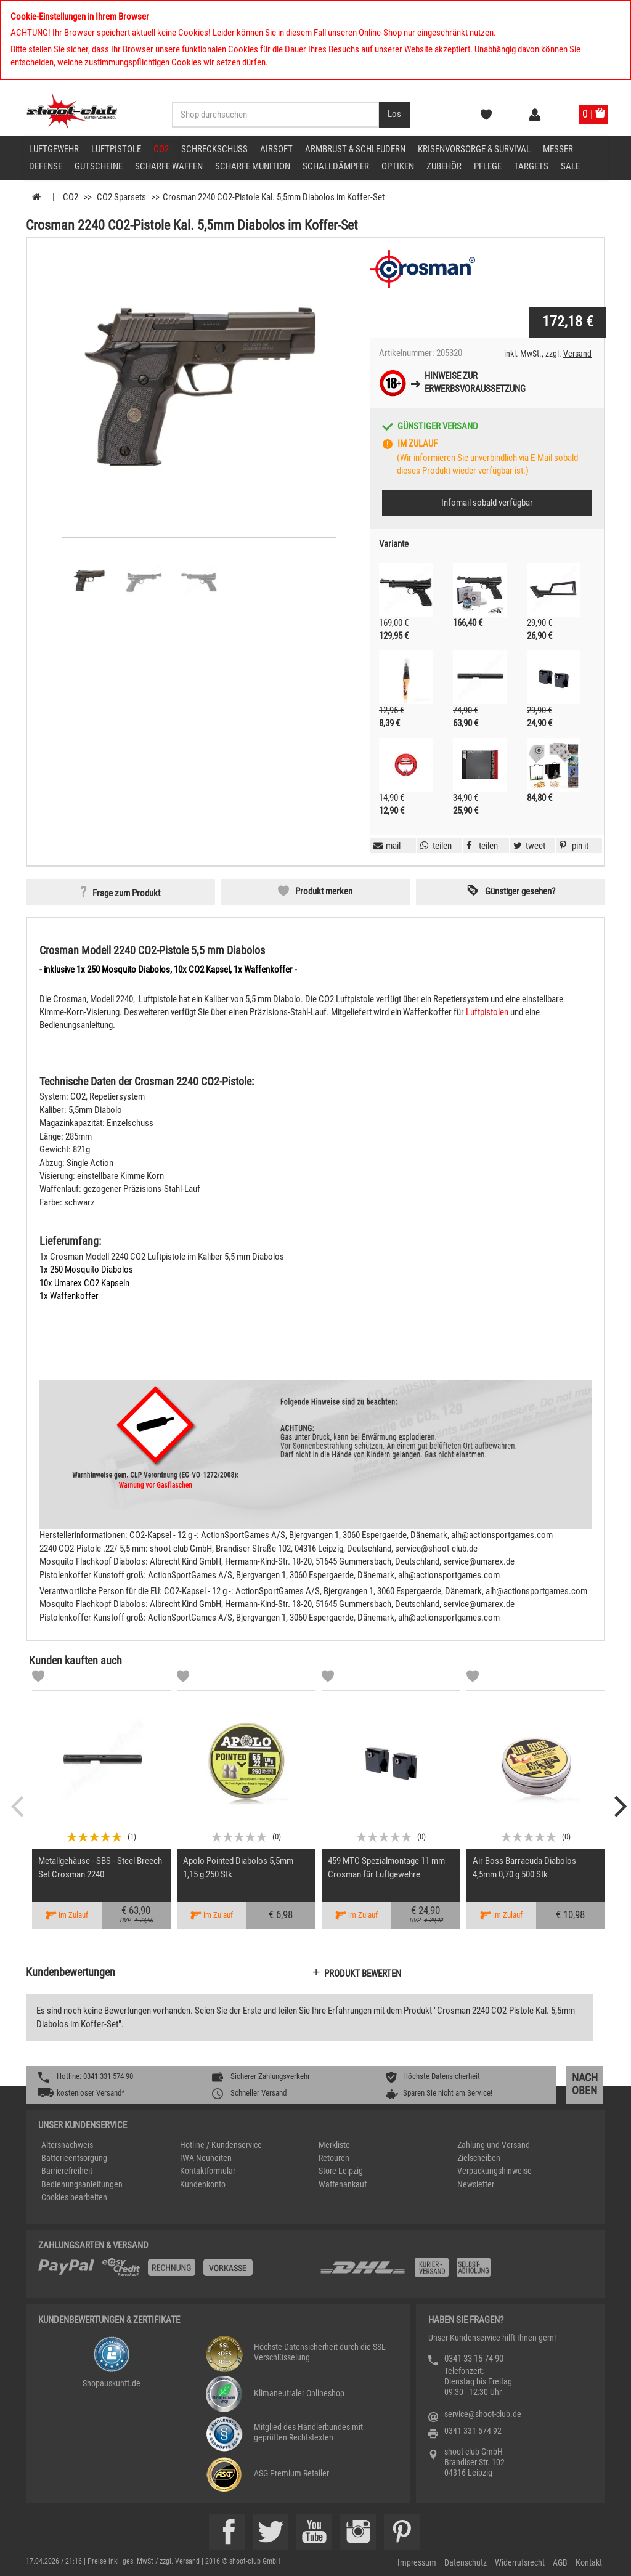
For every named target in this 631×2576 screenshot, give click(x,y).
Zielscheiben (478, 2158)
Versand (577, 353)
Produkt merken (323, 891)
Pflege (488, 166)
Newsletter (475, 2184)
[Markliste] (38, 1678)
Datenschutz (465, 2562)
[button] (572, 845)
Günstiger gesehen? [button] (520, 891)
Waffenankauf (343, 2184)
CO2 (161, 149)
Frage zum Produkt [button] (126, 893)
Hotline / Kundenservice (221, 2145)
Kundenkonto (203, 2184)
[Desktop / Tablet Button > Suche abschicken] (394, 115)
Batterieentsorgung (74, 2158)
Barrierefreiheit (66, 2171)
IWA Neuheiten (206, 2158)
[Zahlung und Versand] (456, 2272)
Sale (570, 166)
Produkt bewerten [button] (362, 1973)
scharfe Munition (252, 166)
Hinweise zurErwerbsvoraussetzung (475, 382)
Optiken (397, 166)
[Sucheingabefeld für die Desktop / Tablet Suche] (276, 115)
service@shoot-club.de (482, 2414)
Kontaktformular (207, 2171)
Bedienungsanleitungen (82, 2184)
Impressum (416, 2562)
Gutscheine (99, 166)
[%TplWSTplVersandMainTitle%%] (175, 2271)
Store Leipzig (341, 2171)
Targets (531, 166)
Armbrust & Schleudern (355, 149)
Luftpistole (116, 149)
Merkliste (334, 2145)
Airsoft (276, 149)
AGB (560, 2562)
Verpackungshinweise (494, 2171)
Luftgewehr (54, 149)
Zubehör (444, 166)
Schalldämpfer (336, 166)
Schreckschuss (214, 149)
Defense (45, 166)
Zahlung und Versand (493, 2145)
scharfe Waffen (169, 166)
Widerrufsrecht (520, 2562)
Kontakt (589, 2562)
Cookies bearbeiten (74, 2197)
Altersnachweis (67, 2145)
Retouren (334, 2158)
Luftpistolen (487, 1012)
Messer (558, 149)
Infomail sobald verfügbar (487, 502)
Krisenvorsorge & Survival (474, 149)
